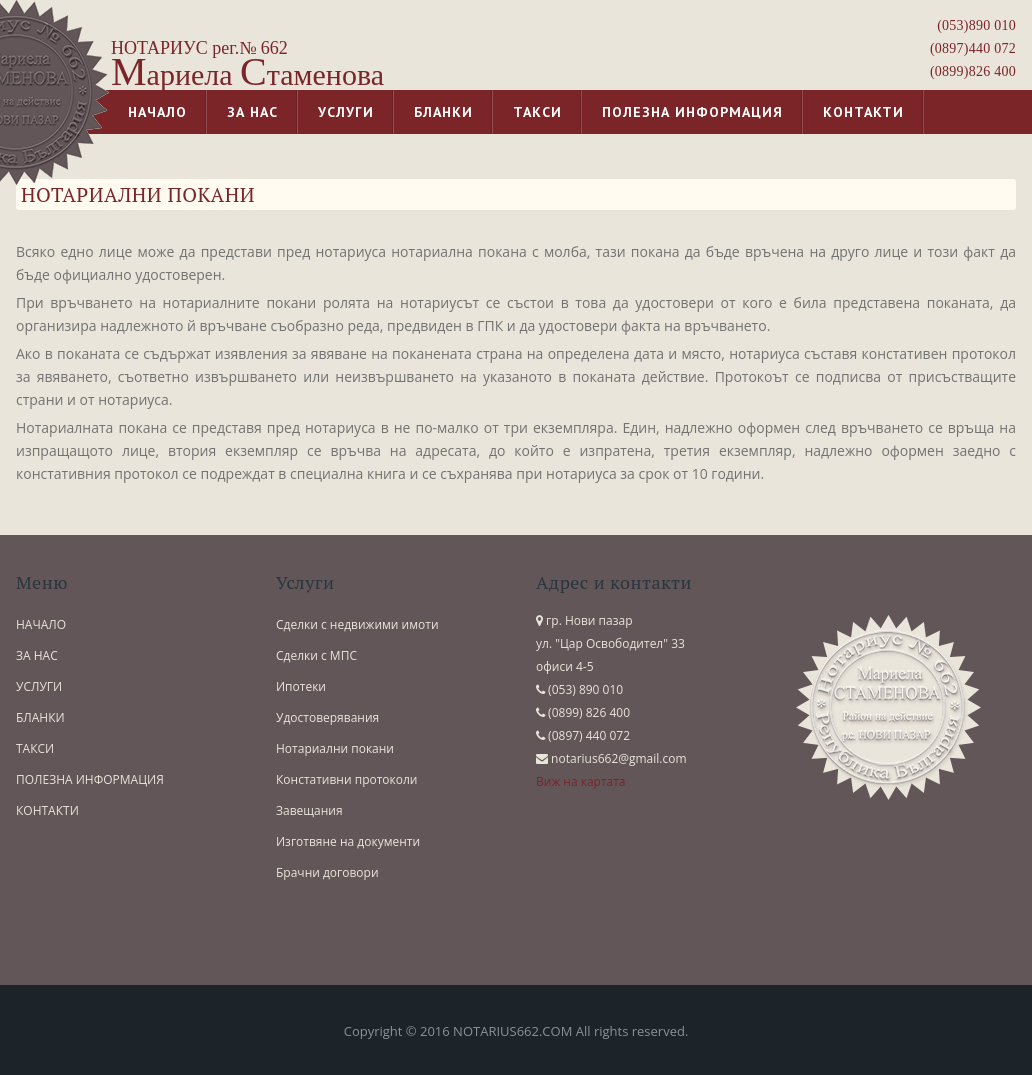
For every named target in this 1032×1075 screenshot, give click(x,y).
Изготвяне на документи (348, 841)
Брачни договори (327, 872)
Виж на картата (581, 781)
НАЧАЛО (41, 624)
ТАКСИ (35, 748)
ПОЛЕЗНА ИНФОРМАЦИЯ (90, 779)
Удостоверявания (327, 717)
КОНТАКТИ (47, 810)
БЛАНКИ (40, 717)
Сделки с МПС (316, 655)
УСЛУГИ (39, 686)
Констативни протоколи (347, 779)
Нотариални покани (335, 748)
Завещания (309, 810)
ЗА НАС (37, 655)
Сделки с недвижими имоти (357, 624)
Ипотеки (301, 686)
